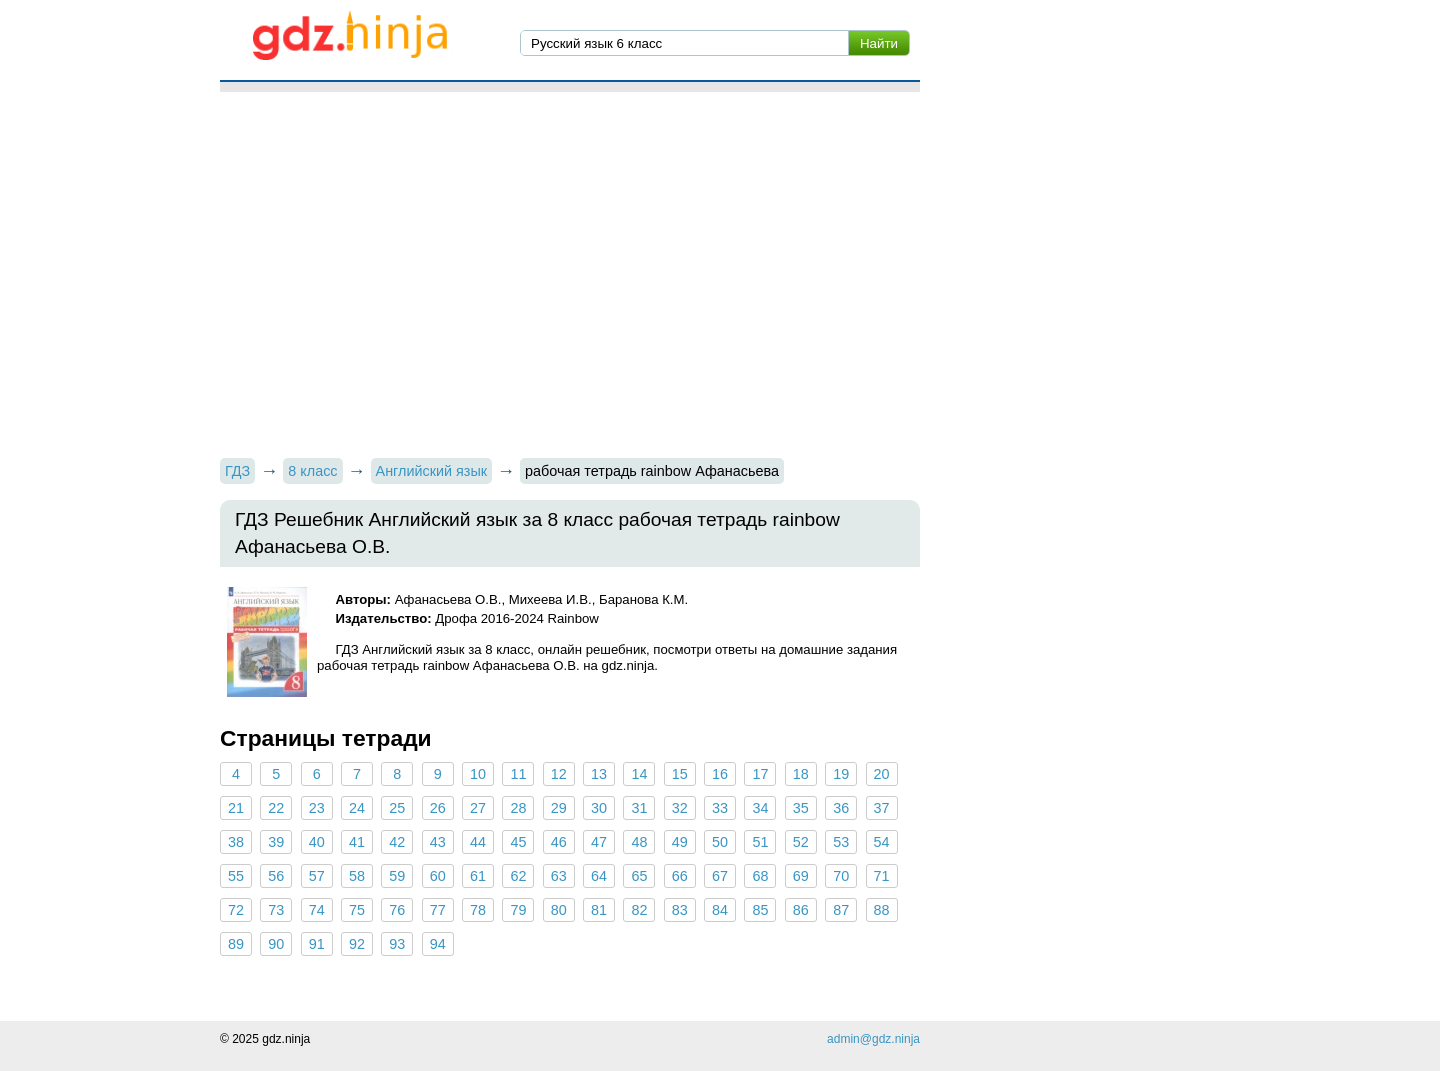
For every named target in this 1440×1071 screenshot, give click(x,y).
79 (518, 910)
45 (518, 842)
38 (236, 842)
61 (478, 876)
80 (559, 910)
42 (397, 842)
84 (720, 910)
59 (397, 876)
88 (881, 910)
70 (841, 876)
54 (881, 842)
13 (599, 774)
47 (599, 842)
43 (438, 842)
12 (559, 774)
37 (881, 808)
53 (841, 842)
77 (438, 910)
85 (760, 910)
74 (317, 910)
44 (478, 842)
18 (801, 774)
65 (639, 876)
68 (760, 876)
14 (639, 774)
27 (478, 808)
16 (720, 774)
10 (478, 774)
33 (720, 808)
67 (720, 876)
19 (841, 774)
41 (357, 842)
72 (236, 910)
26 (438, 808)
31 (639, 808)
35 (801, 808)
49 (680, 842)
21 (236, 808)
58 (357, 876)
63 (559, 876)
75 (357, 910)
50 (720, 842)
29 (559, 808)
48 (639, 842)
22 (276, 808)
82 (639, 910)
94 (438, 944)
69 (801, 876)
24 (357, 808)
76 (397, 910)
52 (801, 842)
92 (357, 944)
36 (841, 808)
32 (680, 808)
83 (680, 910)
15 (680, 774)
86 (801, 910)
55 (236, 876)
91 (317, 944)
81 (599, 910)
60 (438, 876)
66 (680, 876)
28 (518, 808)
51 (760, 842)
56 (276, 876)
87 (841, 910)
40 (317, 842)
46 (559, 842)
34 (760, 808)
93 (397, 944)
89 (236, 944)
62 (518, 876)
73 (276, 910)
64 (599, 876)
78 (478, 910)
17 (760, 774)
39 (276, 842)
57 (317, 876)
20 (881, 774)
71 (881, 876)
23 (317, 808)
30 (599, 808)
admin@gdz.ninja (873, 1039)
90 (276, 944)
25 (397, 808)
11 (518, 774)
